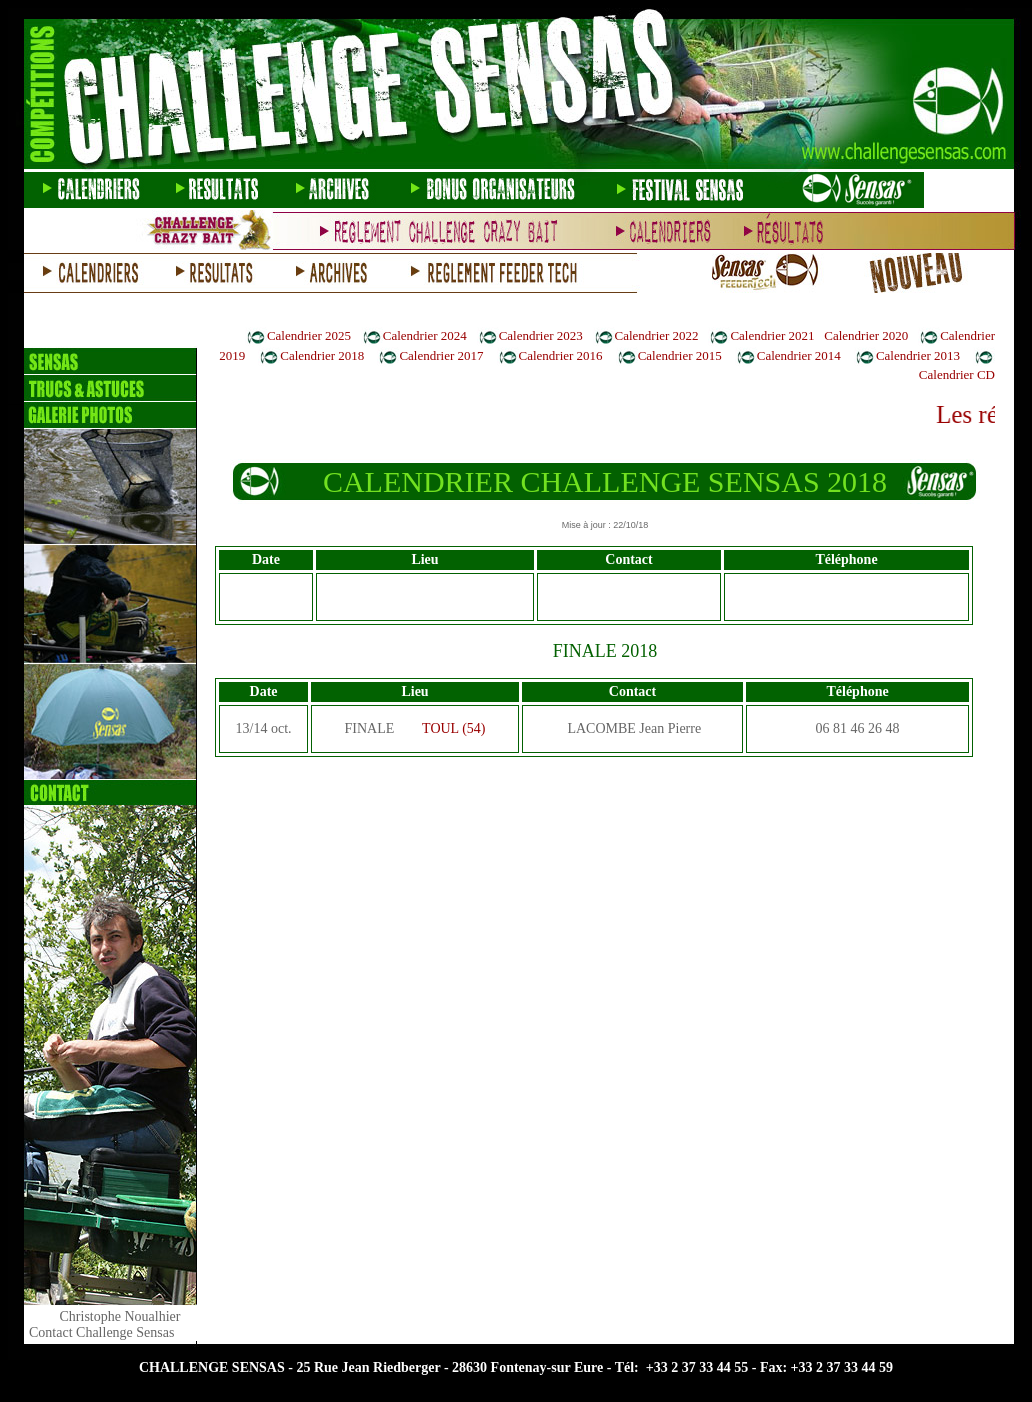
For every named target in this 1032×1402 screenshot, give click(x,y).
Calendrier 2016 (561, 355)
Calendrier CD (957, 374)
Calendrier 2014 (799, 355)
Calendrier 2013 (918, 355)
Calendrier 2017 (441, 355)
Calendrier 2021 (772, 335)
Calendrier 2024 (425, 335)
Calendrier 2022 (657, 335)
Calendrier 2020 (866, 335)
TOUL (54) (453, 728)
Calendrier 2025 (309, 335)
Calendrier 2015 (680, 355)
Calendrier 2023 (541, 335)
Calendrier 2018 (322, 355)
